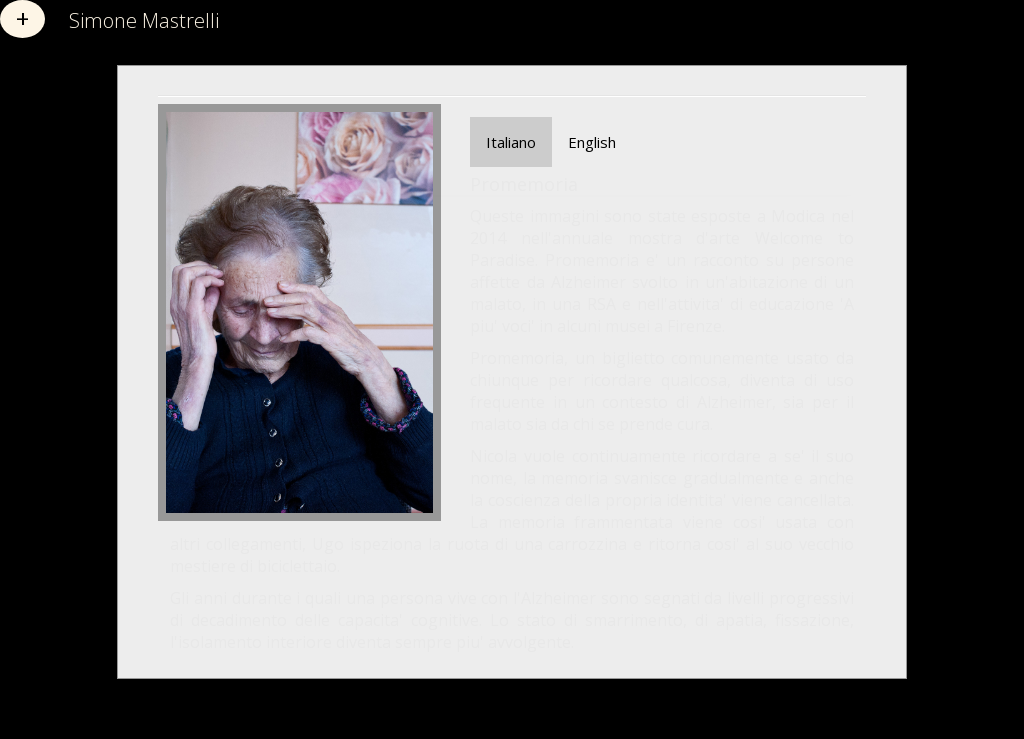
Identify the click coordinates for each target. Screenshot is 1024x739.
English (592, 142)
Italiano (511, 142)
